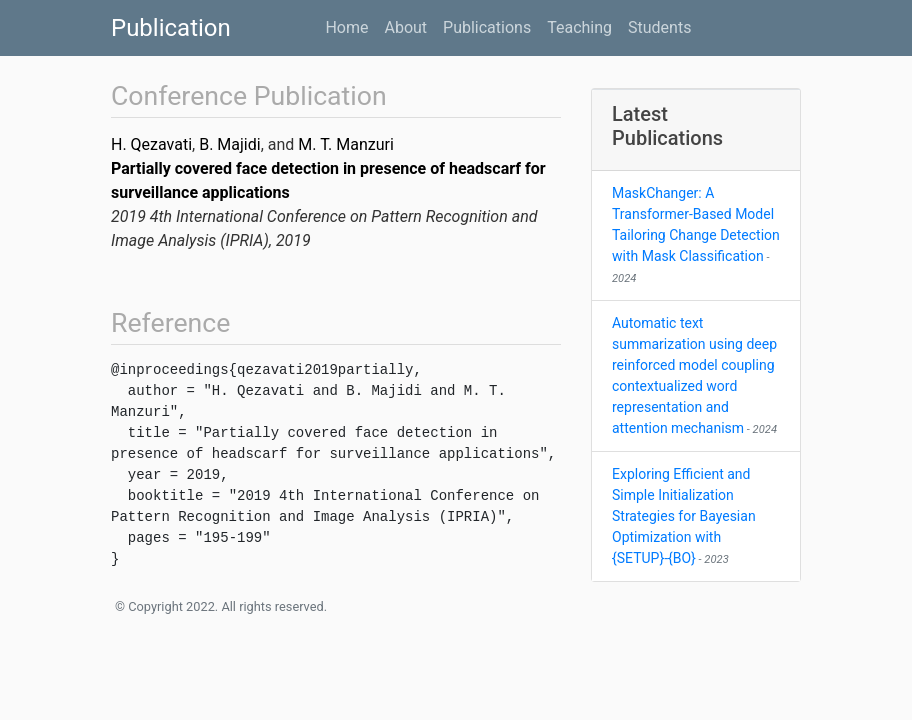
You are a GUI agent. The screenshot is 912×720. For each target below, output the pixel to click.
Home (346, 27)
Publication (171, 28)
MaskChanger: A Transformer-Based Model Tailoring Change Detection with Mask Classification (696, 235)
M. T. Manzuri (345, 144)
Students (659, 27)
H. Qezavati (151, 144)
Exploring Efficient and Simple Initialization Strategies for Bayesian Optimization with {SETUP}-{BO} (684, 516)
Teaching (579, 27)
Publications (487, 27)
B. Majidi (229, 144)
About (405, 27)
